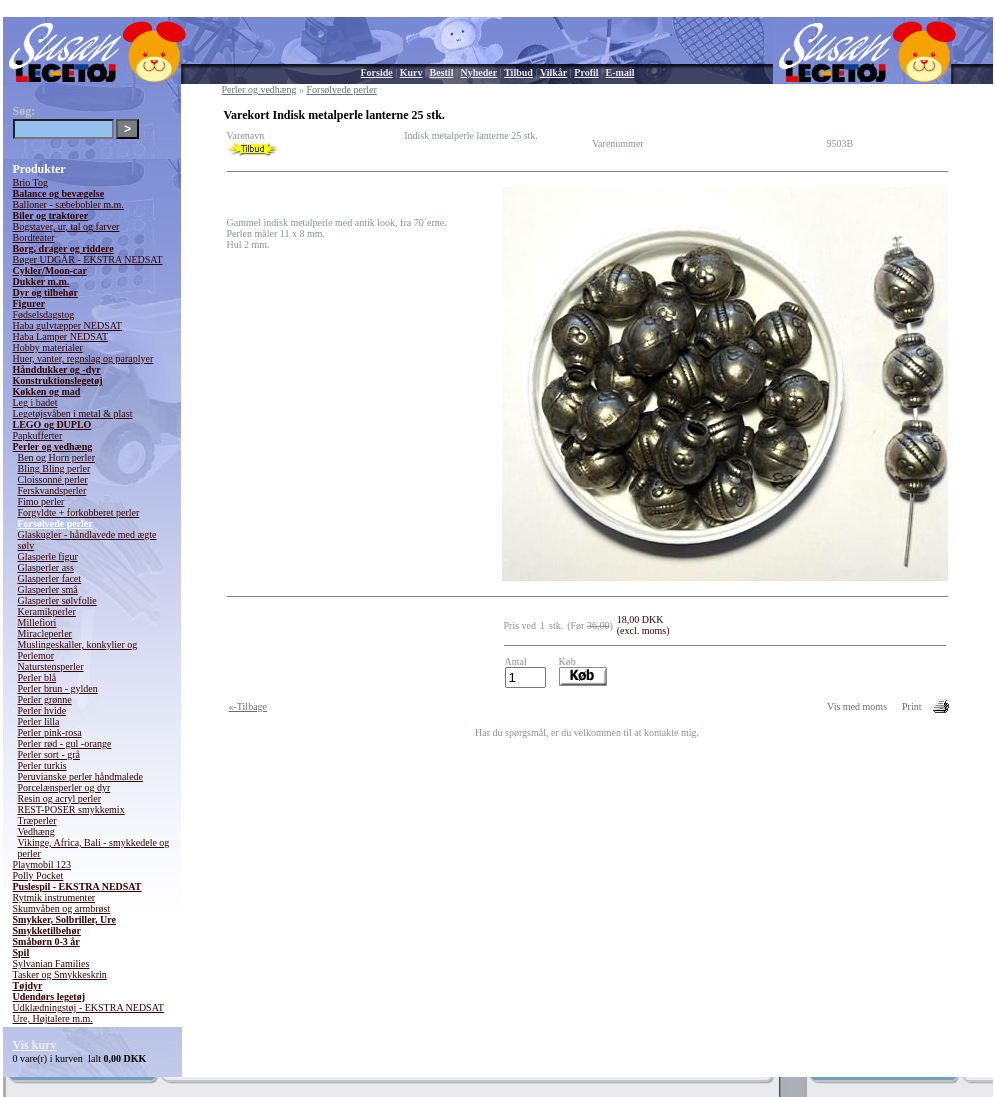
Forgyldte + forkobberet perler (79, 512)
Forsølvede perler (55, 523)
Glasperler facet (50, 578)
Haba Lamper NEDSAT (61, 336)
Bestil (442, 72)
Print (911, 706)
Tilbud (518, 72)
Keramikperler (47, 611)
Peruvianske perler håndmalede (81, 776)
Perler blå (37, 677)
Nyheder (478, 72)
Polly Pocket (38, 875)
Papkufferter (38, 435)
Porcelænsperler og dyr (64, 787)
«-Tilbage (248, 706)
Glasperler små (48, 589)
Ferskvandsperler (52, 490)
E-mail (620, 72)
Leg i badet (35, 402)
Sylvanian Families (51, 963)
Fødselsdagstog (44, 314)
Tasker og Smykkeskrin (60, 974)
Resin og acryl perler (60, 798)
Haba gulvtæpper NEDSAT (67, 325)
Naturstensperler (51, 666)
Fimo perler (41, 501)
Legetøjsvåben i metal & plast (73, 413)
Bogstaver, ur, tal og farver (66, 226)
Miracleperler (45, 633)
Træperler (37, 820)
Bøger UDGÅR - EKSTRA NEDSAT (88, 259)
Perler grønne (45, 699)
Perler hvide (42, 710)
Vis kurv (35, 1045)
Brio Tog (31, 182)
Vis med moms (857, 706)
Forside (377, 72)
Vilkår (553, 72)
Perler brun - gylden (58, 688)
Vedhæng (36, 831)
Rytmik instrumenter (54, 897)
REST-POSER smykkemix (71, 809)
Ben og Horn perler (56, 457)
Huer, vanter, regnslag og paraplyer (83, 358)
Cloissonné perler (53, 479)
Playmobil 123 (42, 864)
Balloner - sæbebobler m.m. (68, 204)
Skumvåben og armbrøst (62, 908)
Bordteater (34, 237)
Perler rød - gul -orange (65, 743)
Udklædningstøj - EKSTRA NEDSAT (88, 1007)
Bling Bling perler (54, 468)
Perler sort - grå (49, 754)
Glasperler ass (46, 567)
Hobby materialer (48, 347)
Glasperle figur (48, 556)
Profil (586, 72)
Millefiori (37, 622)
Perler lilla (39, 721)
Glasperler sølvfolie (57, 600)
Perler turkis (42, 765)
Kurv (411, 72)
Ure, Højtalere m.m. (53, 1018)
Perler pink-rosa (50, 732)
